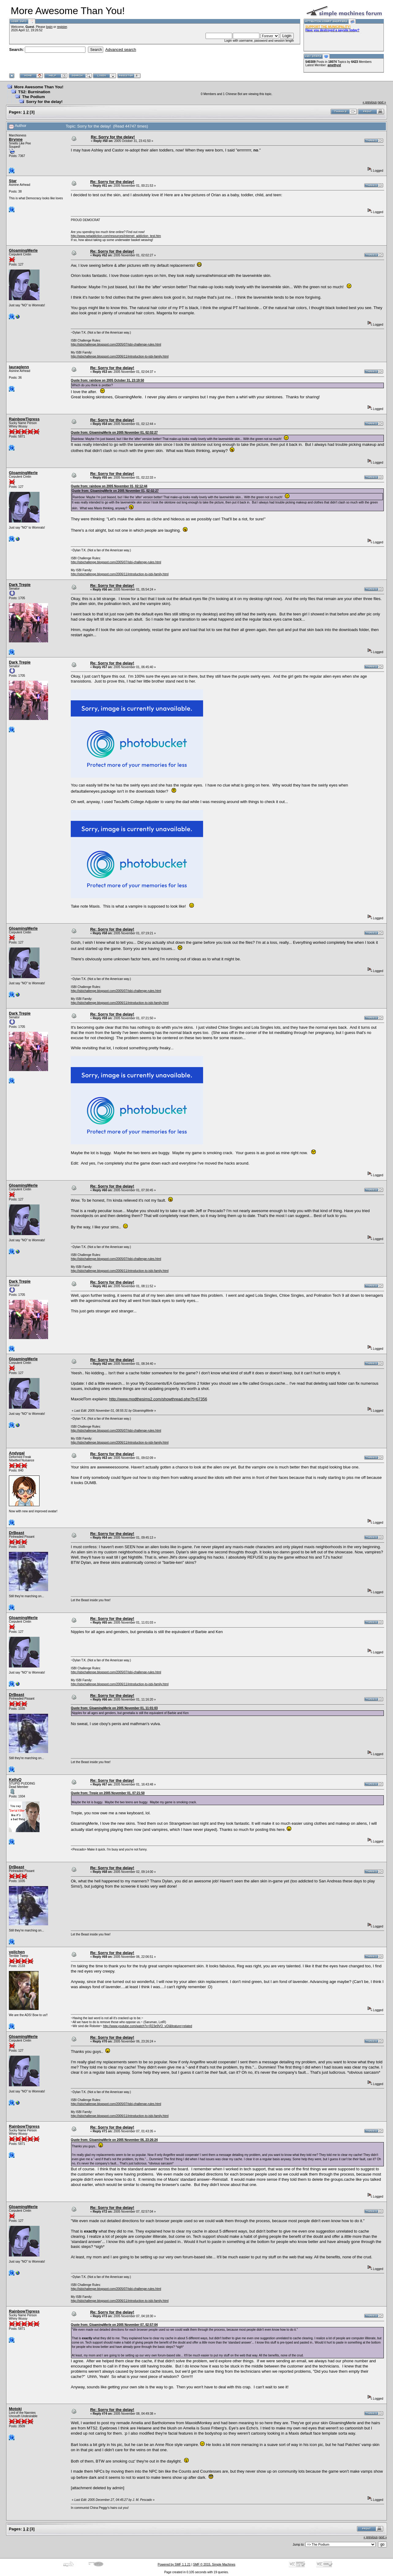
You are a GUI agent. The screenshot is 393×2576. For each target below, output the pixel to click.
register (62, 27)
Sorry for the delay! (44, 101)
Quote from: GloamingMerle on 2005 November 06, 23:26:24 (114, 2140)
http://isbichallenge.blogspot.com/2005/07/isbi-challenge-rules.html (116, 344)
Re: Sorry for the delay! (113, 137)
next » (382, 102)
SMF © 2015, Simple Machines (214, 2564)
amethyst (334, 65)
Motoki (15, 2408)
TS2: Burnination (34, 92)
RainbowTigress (24, 419)
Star (13, 180)
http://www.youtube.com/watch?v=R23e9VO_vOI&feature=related (147, 2026)
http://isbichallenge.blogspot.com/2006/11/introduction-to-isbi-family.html (119, 356)
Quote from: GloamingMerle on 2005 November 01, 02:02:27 (114, 432)
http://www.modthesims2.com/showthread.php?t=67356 (158, 1399)
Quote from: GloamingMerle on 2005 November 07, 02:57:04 (114, 2324)
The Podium (33, 96)
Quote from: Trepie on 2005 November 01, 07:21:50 (108, 1793)
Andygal (17, 1453)
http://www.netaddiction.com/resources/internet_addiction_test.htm (116, 236)
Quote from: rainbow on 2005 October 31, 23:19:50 (107, 380)
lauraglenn (19, 367)
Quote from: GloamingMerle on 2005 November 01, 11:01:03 (114, 1708)
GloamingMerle (23, 250)
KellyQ (15, 1779)
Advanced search (120, 49)
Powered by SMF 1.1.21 (174, 2564)
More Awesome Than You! (38, 87)
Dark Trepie (20, 584)
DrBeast (16, 1532)
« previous (370, 102)
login (49, 27)
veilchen (17, 1952)
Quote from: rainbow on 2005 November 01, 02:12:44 (109, 486)
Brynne (16, 139)
